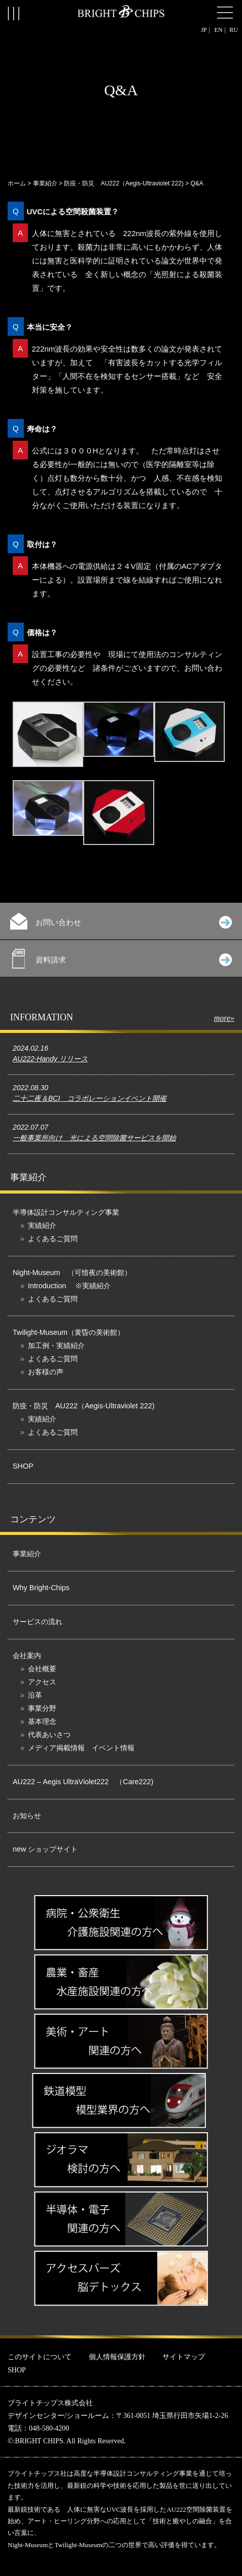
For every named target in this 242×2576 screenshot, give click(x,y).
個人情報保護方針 (117, 2357)
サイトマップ (183, 2357)
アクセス (42, 1682)
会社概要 (42, 1669)
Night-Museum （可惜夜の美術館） (72, 1272)
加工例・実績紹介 (56, 1345)
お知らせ (27, 1816)
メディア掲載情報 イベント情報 (81, 1748)
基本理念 (42, 1721)
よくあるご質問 (53, 1239)
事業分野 (42, 1708)
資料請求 (122, 959)
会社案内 (27, 1655)
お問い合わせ (121, 921)
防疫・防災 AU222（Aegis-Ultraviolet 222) (123, 183)
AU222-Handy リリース (50, 1059)
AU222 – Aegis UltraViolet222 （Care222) (83, 1782)
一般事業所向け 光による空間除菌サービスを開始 (94, 1138)
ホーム (17, 183)
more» (224, 1018)
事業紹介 (45, 183)
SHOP (23, 1466)
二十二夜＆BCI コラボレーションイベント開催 (89, 1098)
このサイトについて (40, 2357)
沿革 (35, 1695)
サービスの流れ (37, 1622)
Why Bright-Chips (41, 1588)
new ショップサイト (45, 1849)
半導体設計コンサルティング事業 (66, 1212)
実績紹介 (42, 1225)
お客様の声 (45, 1372)
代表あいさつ (49, 1735)
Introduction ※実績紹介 (69, 1286)
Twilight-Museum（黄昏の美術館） (68, 1332)
